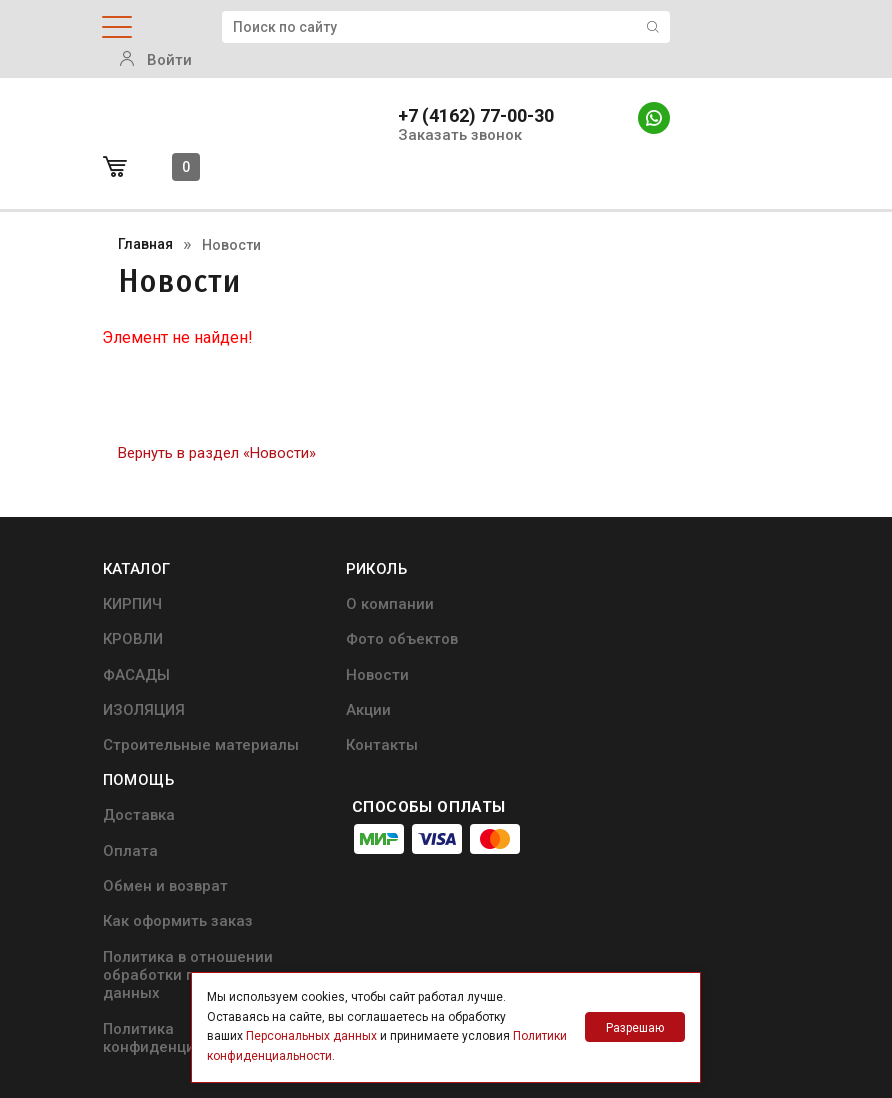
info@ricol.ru (449, 866)
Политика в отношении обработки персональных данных (665, 701)
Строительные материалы (201, 683)
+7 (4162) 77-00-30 (476, 90)
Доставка (605, 542)
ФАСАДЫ (136, 612)
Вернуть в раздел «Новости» (217, 391)
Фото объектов (392, 577)
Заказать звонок (460, 109)
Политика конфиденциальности (650, 764)
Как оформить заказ (644, 648)
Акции (358, 648)
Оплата (596, 577)
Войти (754, 28)
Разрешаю (635, 1028)
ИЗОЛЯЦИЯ (144, 648)
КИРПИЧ (132, 542)
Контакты (372, 683)
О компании (380, 542)
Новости (367, 612)
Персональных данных (311, 1036)
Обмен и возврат (631, 612)
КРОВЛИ (133, 577)
